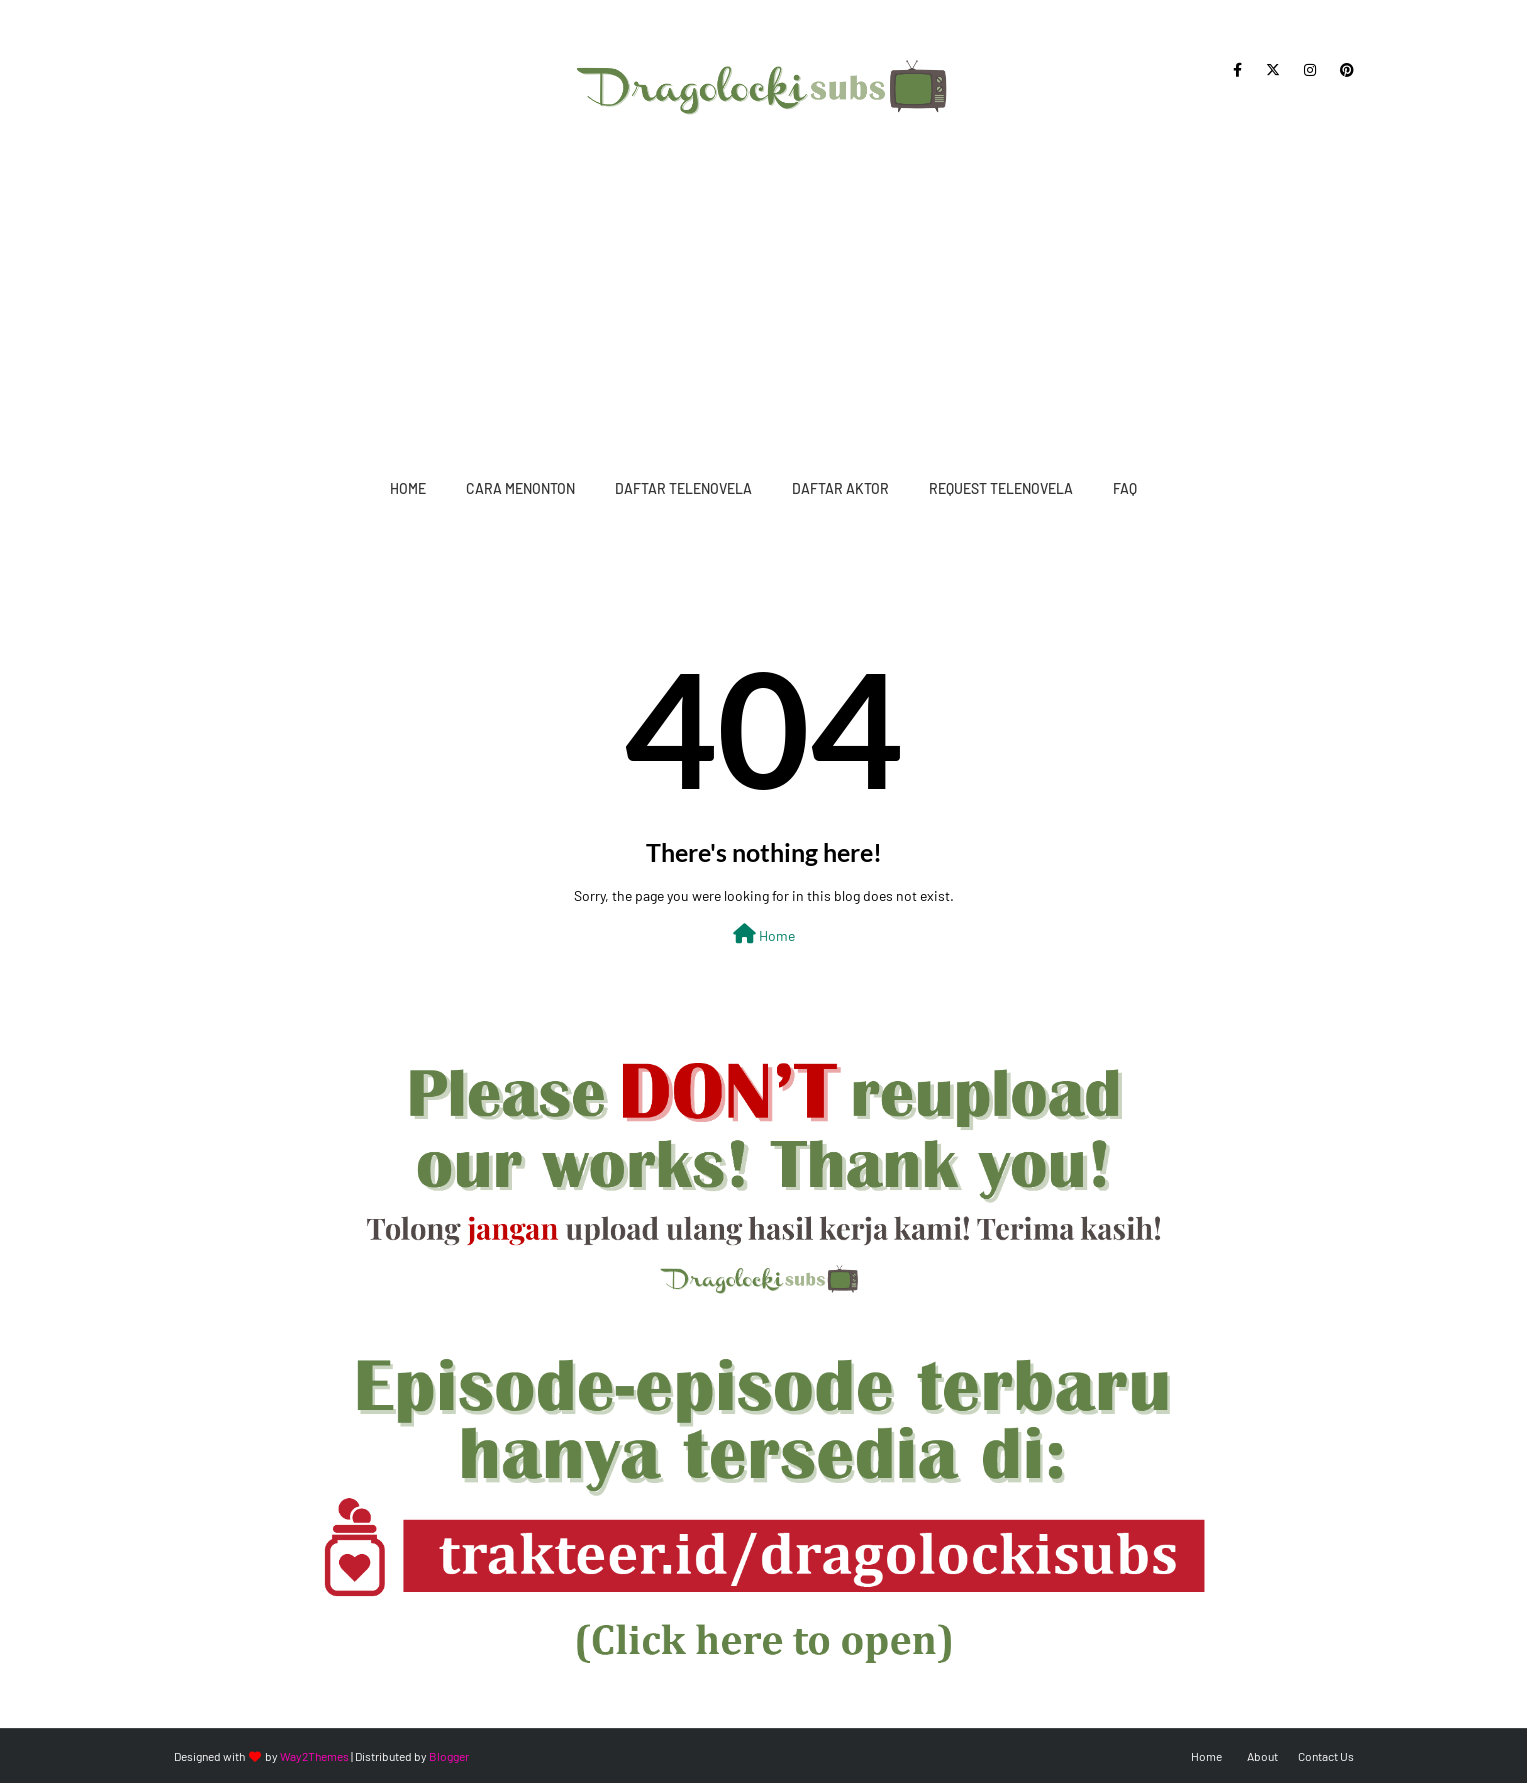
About (1262, 1756)
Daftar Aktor (840, 488)
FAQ (1125, 488)
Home (408, 488)
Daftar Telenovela (683, 488)
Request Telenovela (1001, 488)
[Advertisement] (764, 290)
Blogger (449, 1756)
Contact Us (1326, 1756)
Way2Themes (314, 1756)
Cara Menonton (520, 488)
